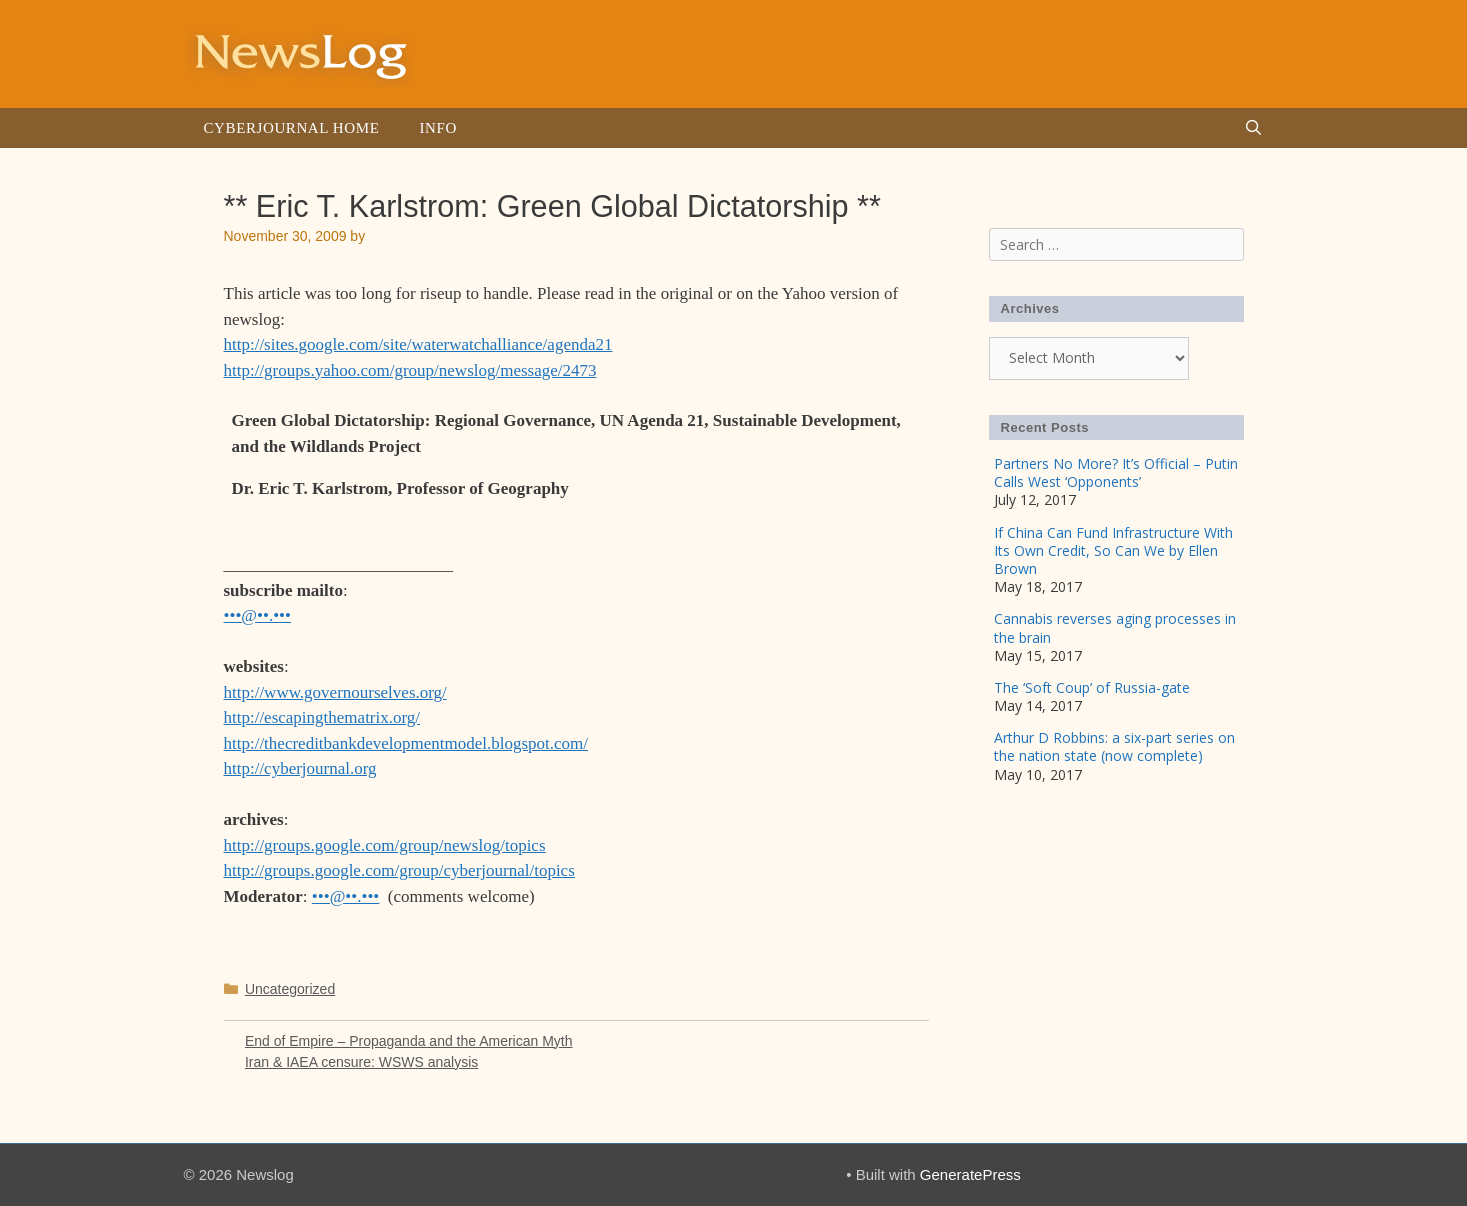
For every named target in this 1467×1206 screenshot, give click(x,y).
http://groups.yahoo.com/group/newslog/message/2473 (410, 370)
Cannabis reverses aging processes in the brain (1115, 627)
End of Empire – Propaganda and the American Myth (409, 1041)
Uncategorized (290, 989)
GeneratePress (970, 1174)
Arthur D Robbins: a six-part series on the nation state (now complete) (1114, 746)
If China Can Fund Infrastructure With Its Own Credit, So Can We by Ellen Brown (1113, 550)
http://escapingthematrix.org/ (322, 717)
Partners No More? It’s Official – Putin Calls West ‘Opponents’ (1116, 472)
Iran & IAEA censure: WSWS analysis (361, 1062)
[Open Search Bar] (1253, 128)
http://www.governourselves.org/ (335, 692)
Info (437, 128)
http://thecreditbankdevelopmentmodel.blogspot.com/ (406, 743)
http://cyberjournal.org (300, 768)
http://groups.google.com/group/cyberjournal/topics (399, 870)
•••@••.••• (258, 615)
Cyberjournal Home (292, 128)
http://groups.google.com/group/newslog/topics (385, 845)
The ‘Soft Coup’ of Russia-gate (1092, 687)
